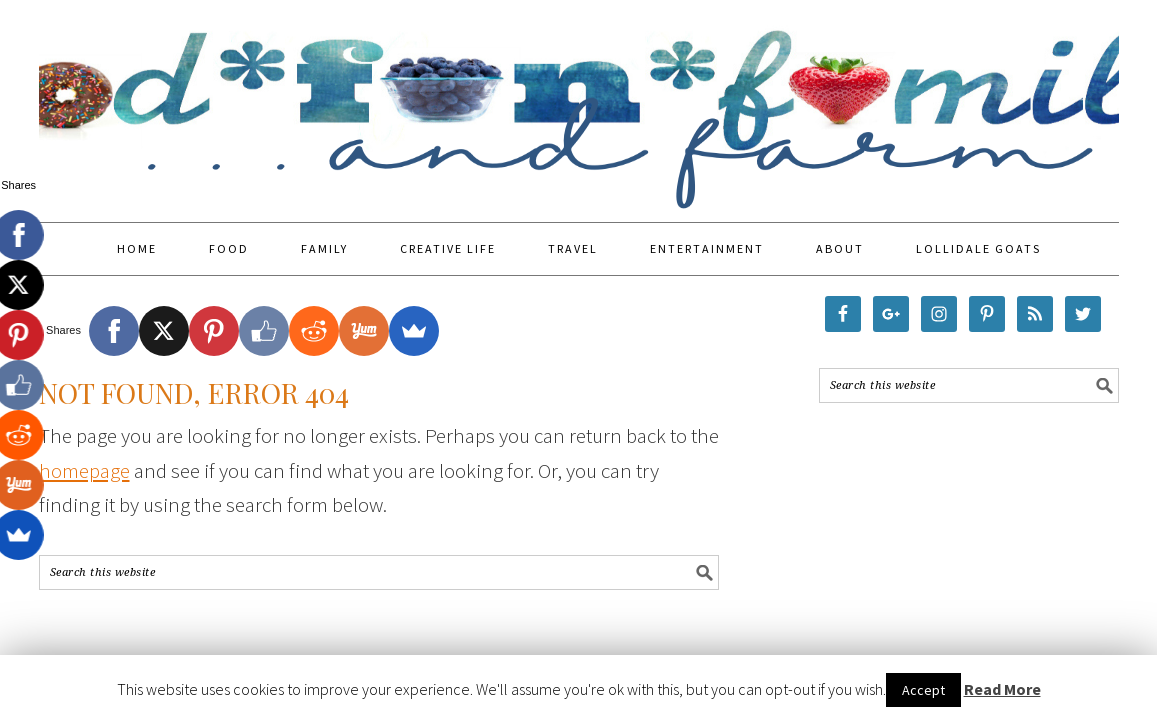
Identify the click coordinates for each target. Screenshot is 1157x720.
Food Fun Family (579, 102)
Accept (923, 690)
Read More (1002, 689)
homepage (84, 470)
